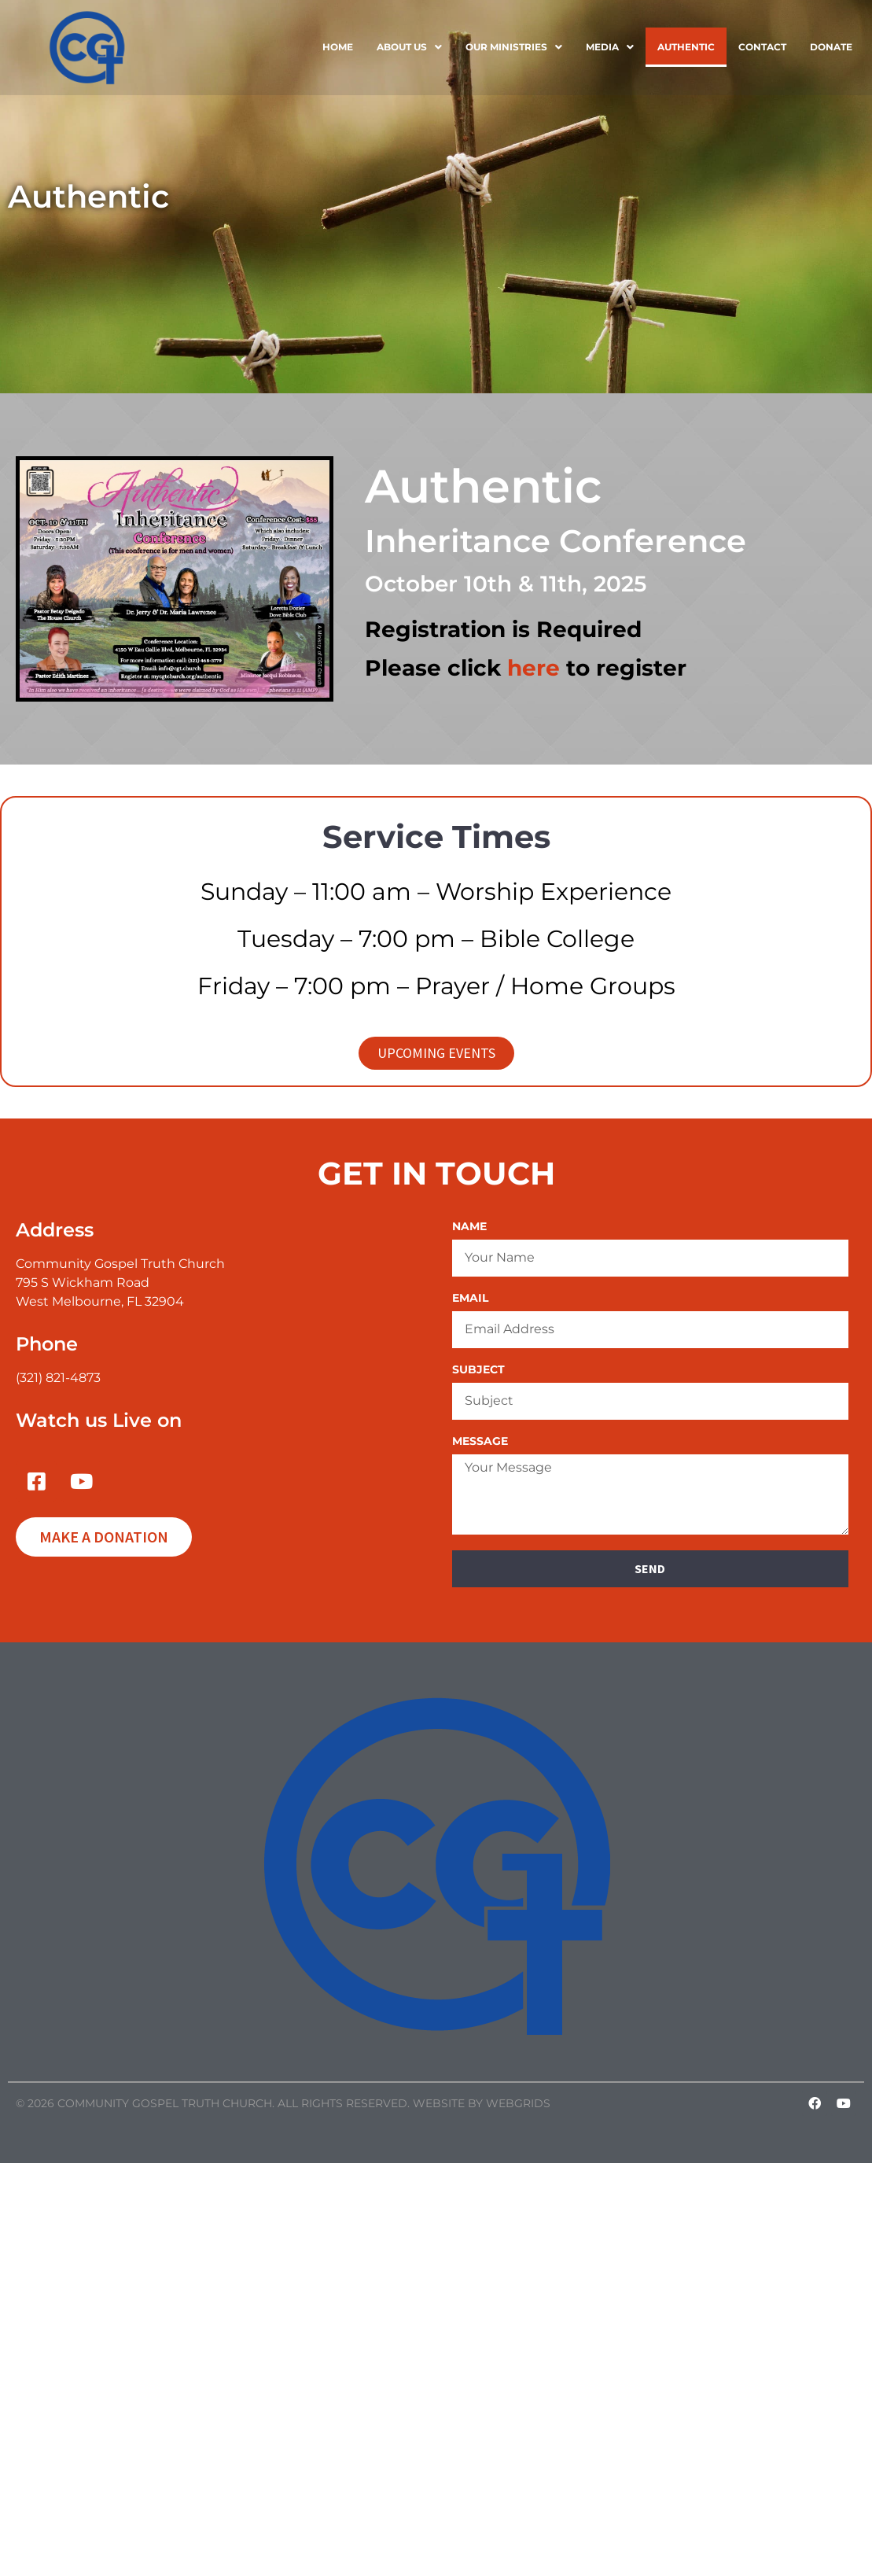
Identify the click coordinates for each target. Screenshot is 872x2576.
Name (469, 1227)
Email (470, 1298)
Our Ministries (513, 47)
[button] (409, 47)
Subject (478, 1370)
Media (610, 47)
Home (337, 47)
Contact (762, 47)
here (533, 667)
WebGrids (518, 2103)
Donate (831, 47)
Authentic (686, 47)
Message (480, 1441)
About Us (409, 47)
